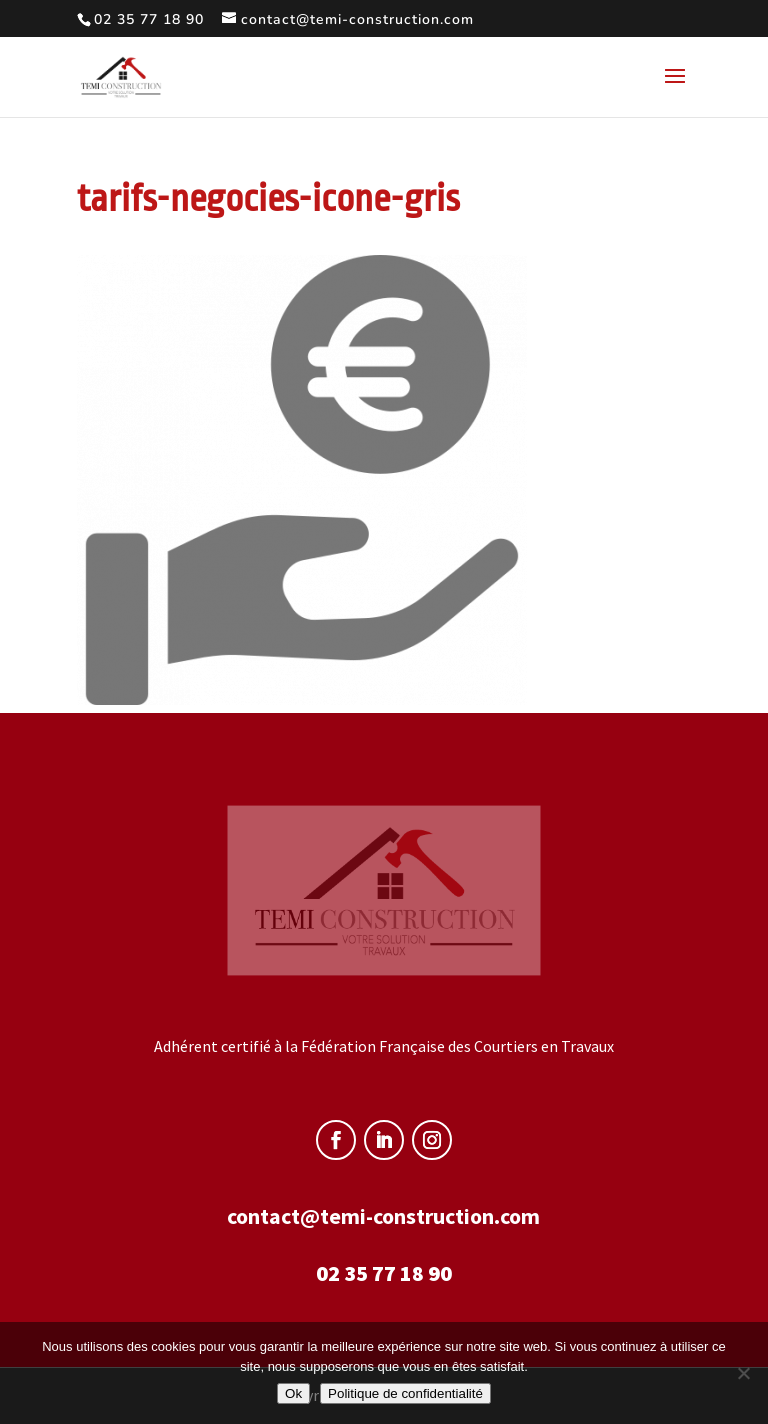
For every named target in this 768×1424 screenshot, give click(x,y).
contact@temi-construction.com (383, 1216)
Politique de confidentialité (405, 1393)
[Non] (743, 1373)
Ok (293, 1393)
